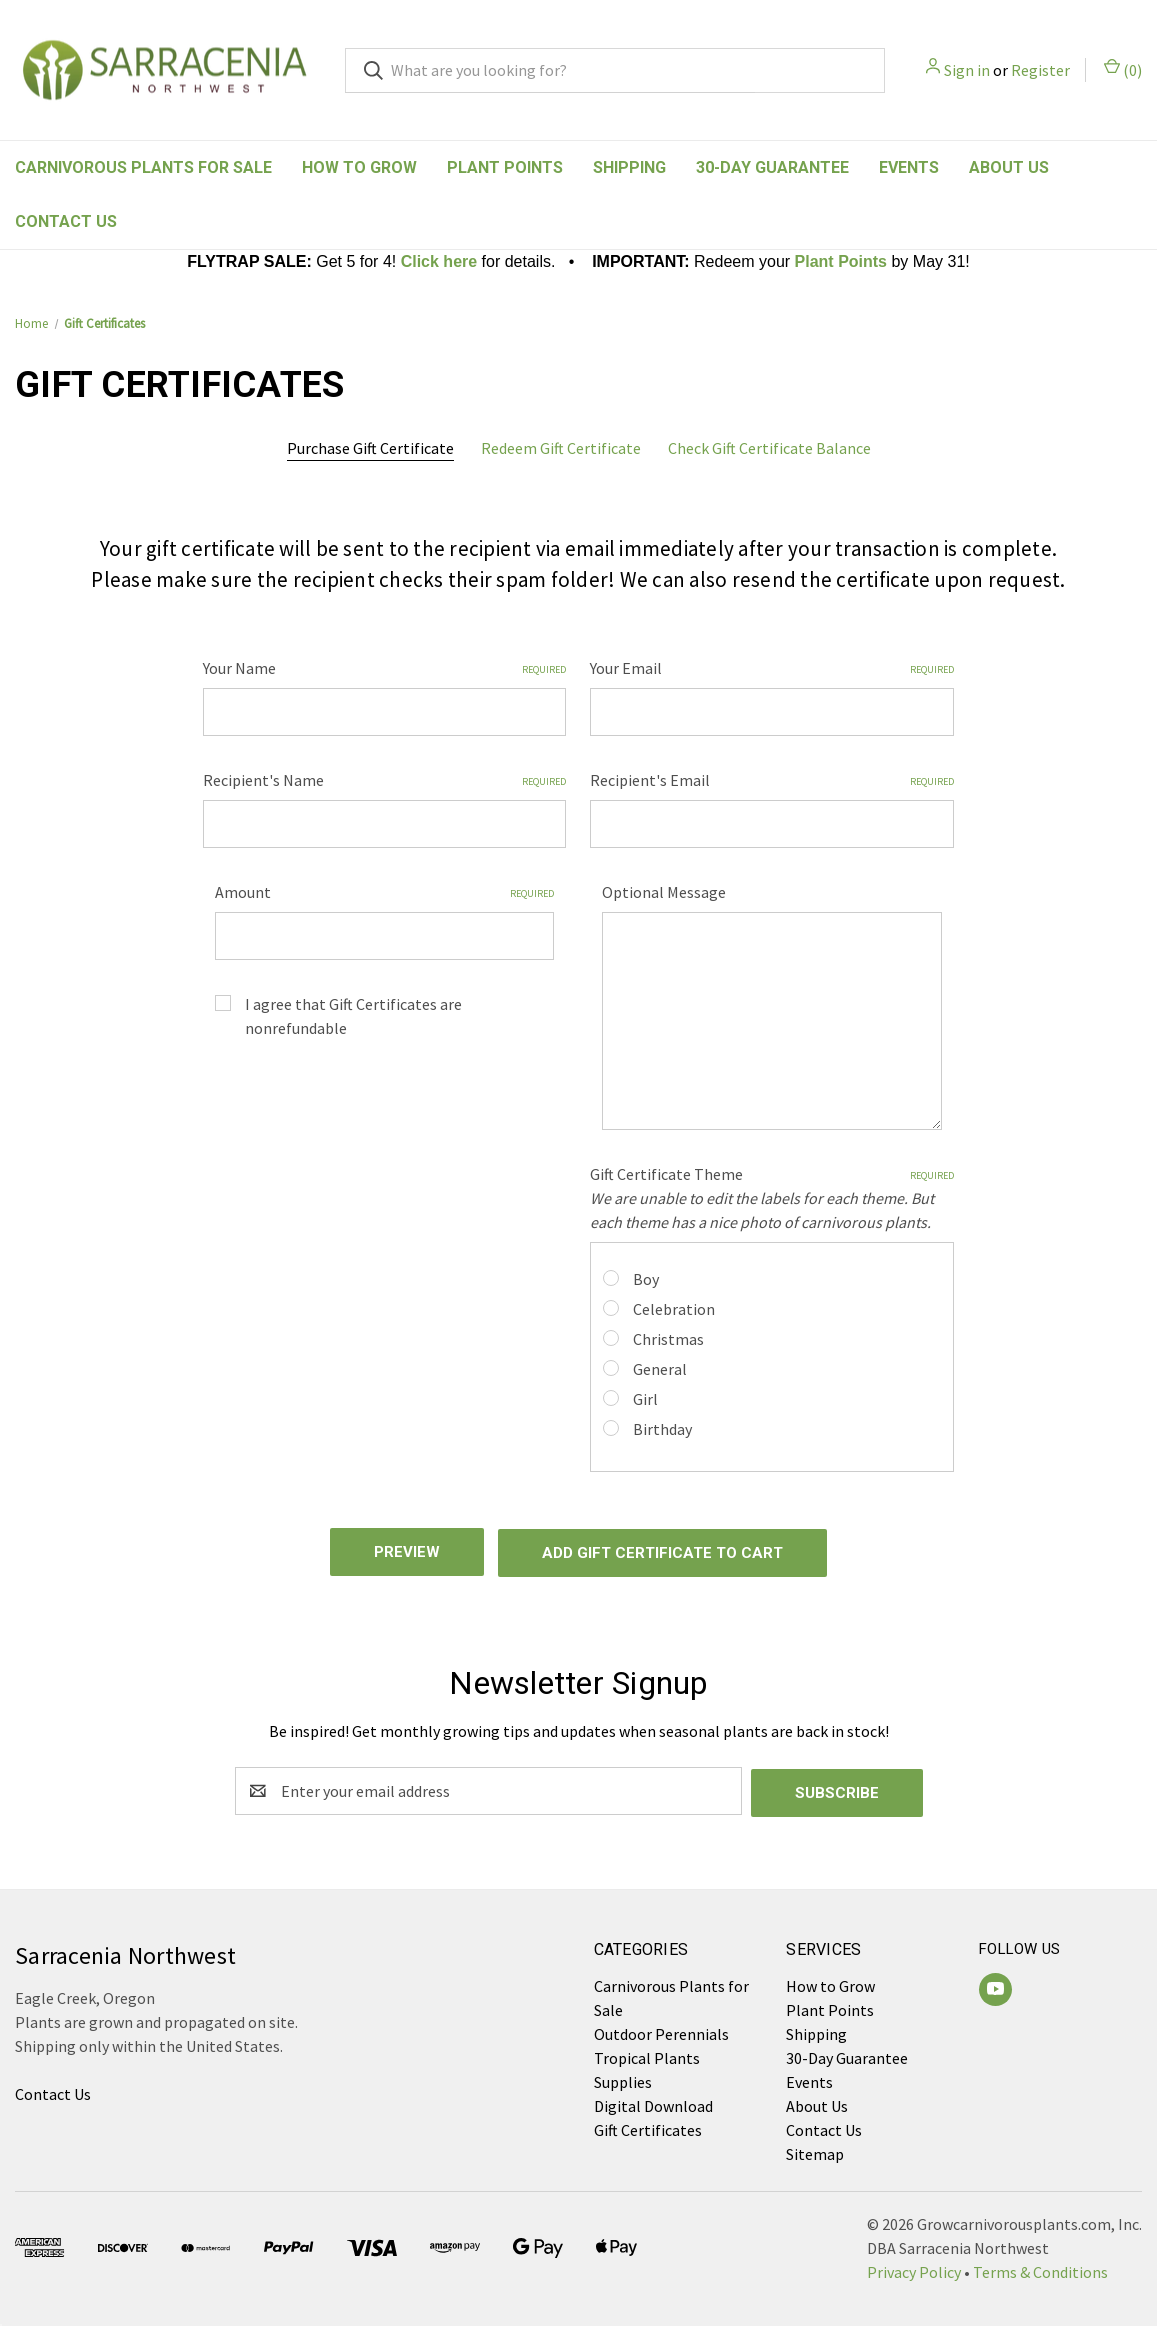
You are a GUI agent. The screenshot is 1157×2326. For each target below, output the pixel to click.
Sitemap (815, 2148)
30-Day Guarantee (772, 167)
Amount (385, 892)
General (660, 1369)
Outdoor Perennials (661, 2028)
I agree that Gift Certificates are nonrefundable (353, 1016)
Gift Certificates (648, 2124)
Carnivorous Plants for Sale (143, 167)
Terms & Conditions (1040, 2266)
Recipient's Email (772, 780)
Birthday (662, 1429)
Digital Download (653, 2100)
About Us (1009, 167)
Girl (645, 1399)
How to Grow (359, 167)
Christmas (668, 1339)
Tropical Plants (647, 2052)
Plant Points (505, 167)
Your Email (772, 668)
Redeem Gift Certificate (561, 448)
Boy (646, 1279)
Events (909, 167)
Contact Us (66, 221)
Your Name (385, 668)
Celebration (674, 1309)
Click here (439, 261)
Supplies (623, 2076)
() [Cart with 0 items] (1123, 69)
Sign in (967, 70)
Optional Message (664, 892)
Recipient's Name (385, 780)
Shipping (629, 167)
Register (1040, 70)
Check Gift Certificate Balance (769, 448)
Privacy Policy (914, 2266)
